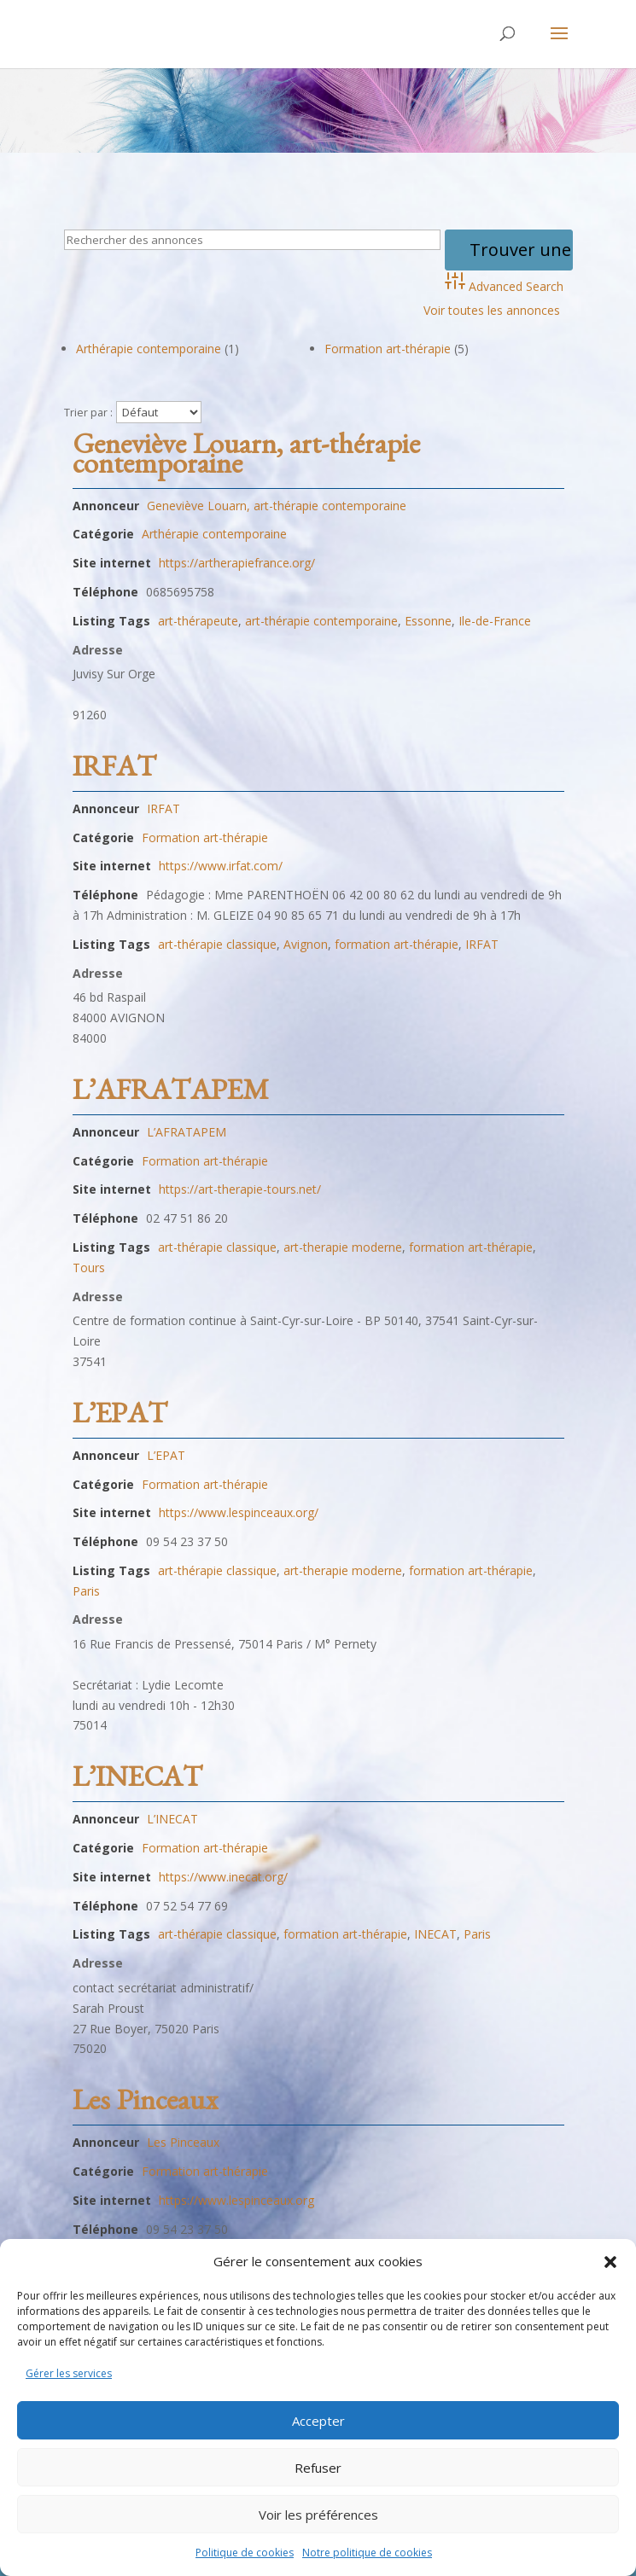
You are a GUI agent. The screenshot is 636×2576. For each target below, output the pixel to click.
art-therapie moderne (342, 1247)
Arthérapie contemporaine (148, 348)
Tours (89, 1267)
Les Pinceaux (145, 2105)
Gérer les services (69, 2373)
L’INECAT (137, 1782)
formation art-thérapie (396, 944)
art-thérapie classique (217, 944)
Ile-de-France (494, 621)
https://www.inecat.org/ (223, 1877)
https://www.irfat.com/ (221, 866)
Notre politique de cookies (367, 2552)
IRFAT (114, 772)
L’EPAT (120, 1418)
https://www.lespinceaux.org (236, 2200)
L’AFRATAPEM (171, 1095)
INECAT (435, 1934)
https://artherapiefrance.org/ (237, 563)
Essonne (428, 621)
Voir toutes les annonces (491, 310)
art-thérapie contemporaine (321, 621)
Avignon (305, 944)
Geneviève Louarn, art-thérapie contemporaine (246, 459)
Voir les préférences (318, 2514)
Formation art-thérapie (387, 348)
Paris (86, 1591)
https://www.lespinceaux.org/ (238, 1512)
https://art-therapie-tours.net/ (240, 1189)
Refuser (318, 2467)
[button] (610, 2262)
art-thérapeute (198, 621)
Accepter (318, 2420)
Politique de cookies (244, 2552)
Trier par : (88, 412)
